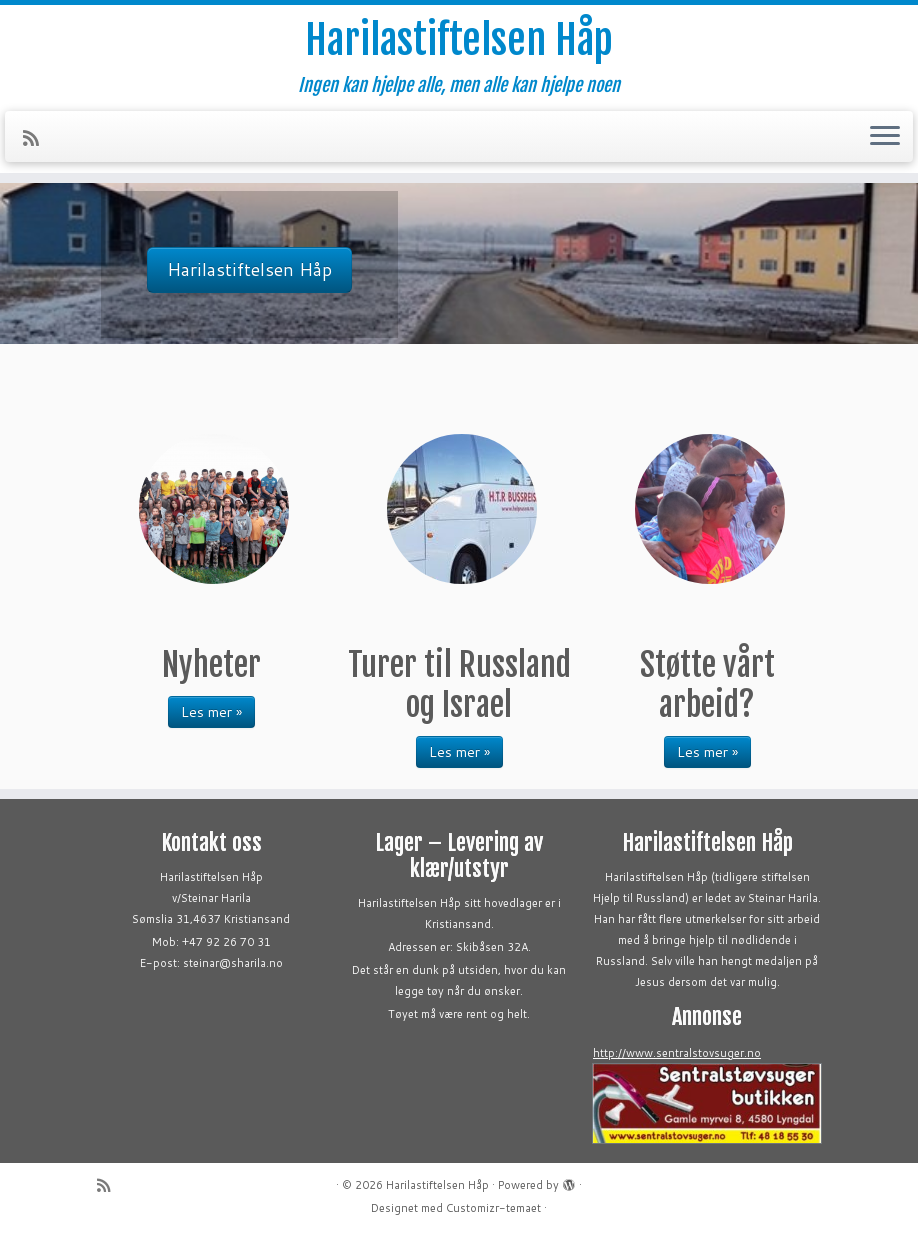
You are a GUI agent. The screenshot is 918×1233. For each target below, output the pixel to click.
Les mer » (211, 712)
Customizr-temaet (493, 1208)
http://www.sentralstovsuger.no (677, 1053)
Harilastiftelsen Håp (459, 40)
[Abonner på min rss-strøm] (37, 138)
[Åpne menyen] (885, 137)
